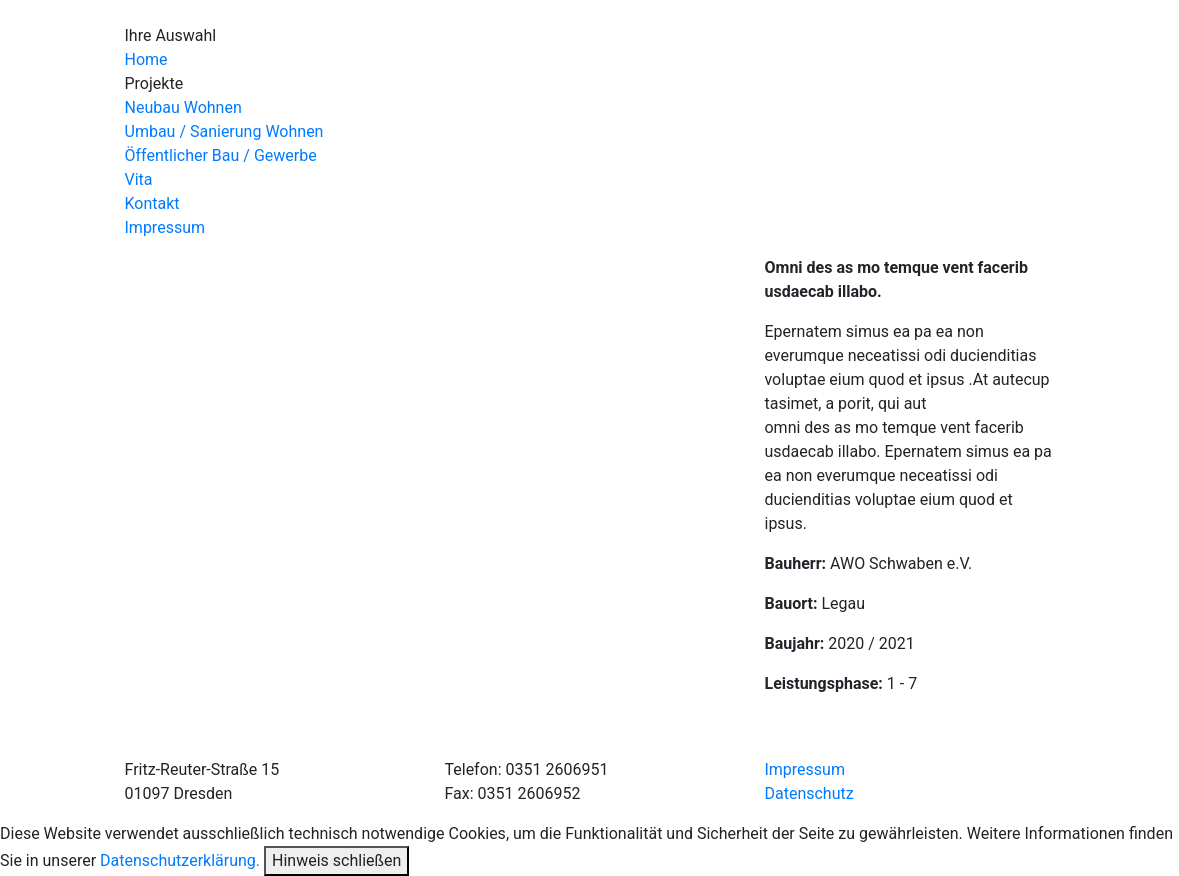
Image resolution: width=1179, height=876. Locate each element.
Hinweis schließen (336, 860)
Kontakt (152, 203)
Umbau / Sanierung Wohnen (224, 131)
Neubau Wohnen (183, 107)
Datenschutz (808, 793)
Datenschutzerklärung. (180, 860)
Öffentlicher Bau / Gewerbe (221, 155)
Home (146, 59)
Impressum (165, 227)
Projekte (154, 83)
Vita (139, 179)
